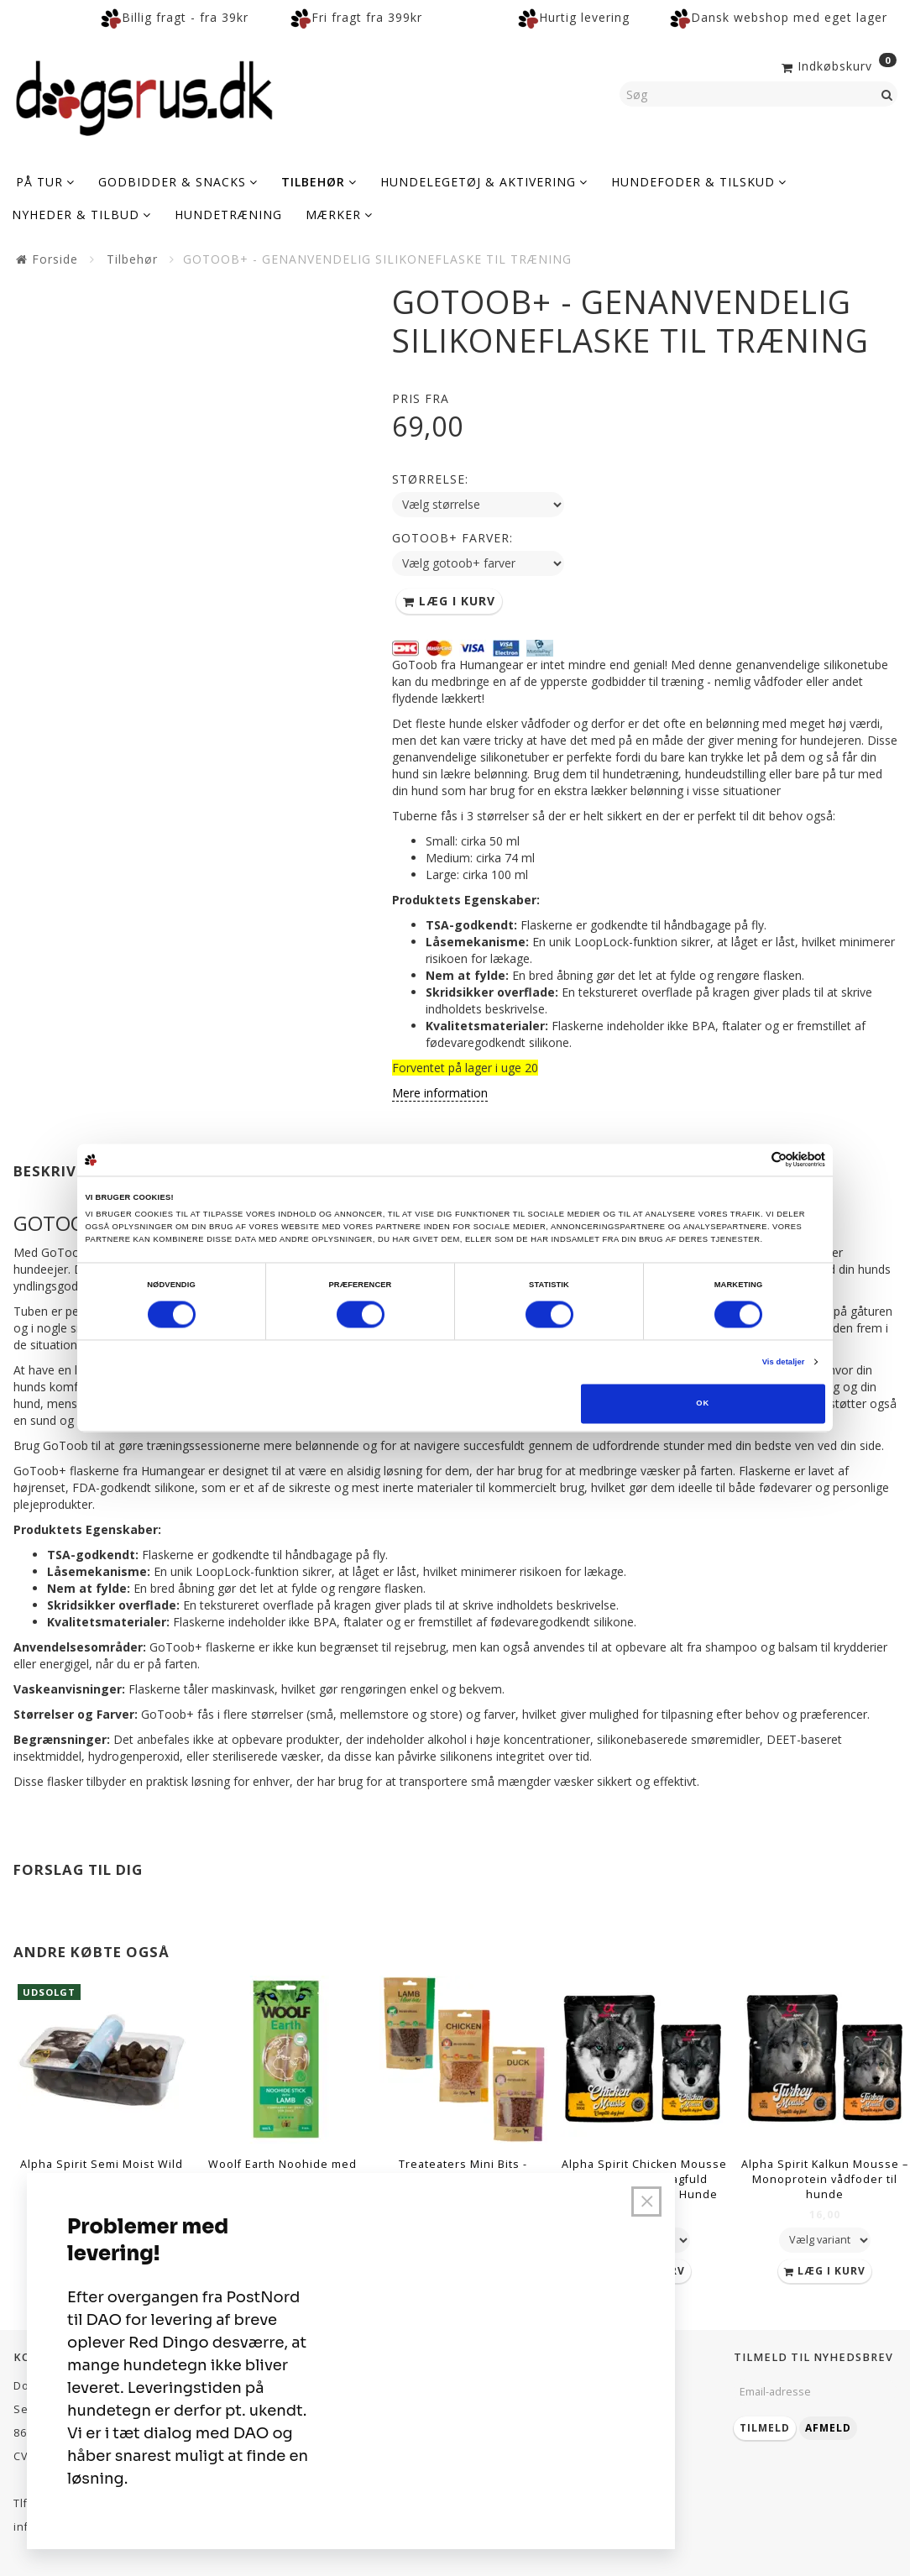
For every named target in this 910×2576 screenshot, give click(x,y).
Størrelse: (430, 479)
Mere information (440, 1093)
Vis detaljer (783, 1362)
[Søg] (887, 94)
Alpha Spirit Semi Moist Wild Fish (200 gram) (101, 2171)
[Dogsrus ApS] (144, 95)
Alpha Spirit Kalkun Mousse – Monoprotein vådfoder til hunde (824, 2179)
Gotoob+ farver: (452, 538)
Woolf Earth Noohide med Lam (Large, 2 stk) (282, 2171)
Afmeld (828, 2428)
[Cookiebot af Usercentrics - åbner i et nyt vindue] (751, 1160)
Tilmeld (765, 2428)
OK (702, 1404)
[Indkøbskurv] (837, 65)
